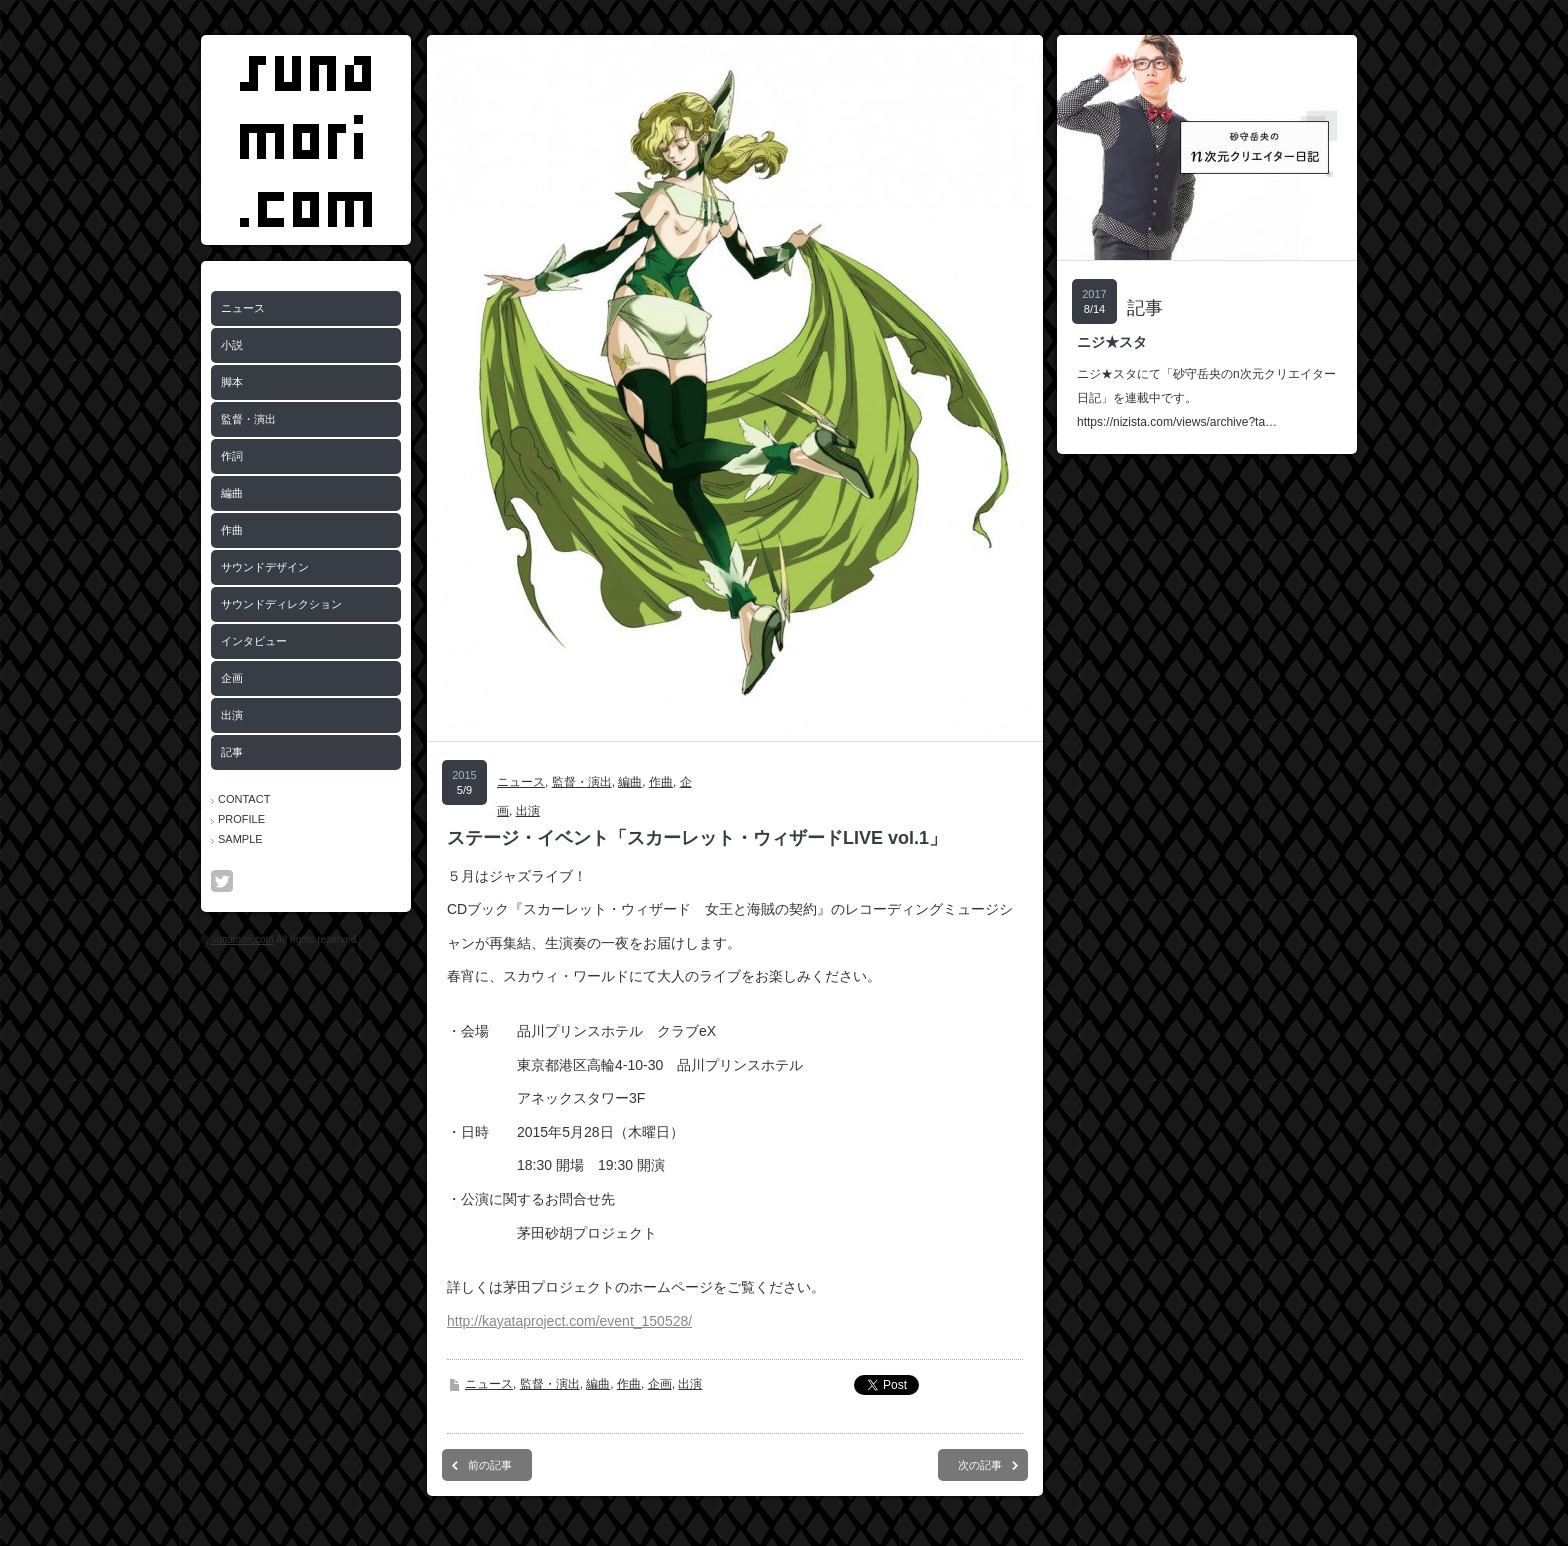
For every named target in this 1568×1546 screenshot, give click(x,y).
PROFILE (241, 819)
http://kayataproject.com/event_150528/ (569, 1321)
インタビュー (254, 641)
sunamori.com (242, 939)
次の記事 (980, 1465)
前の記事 (490, 1465)
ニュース (243, 308)
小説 (232, 345)
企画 (232, 678)
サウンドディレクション (281, 604)
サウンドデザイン (265, 567)
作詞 (232, 456)
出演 (232, 715)
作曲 (232, 530)
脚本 (232, 382)
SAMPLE (240, 839)
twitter (222, 881)
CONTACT (244, 799)
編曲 (232, 493)
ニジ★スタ (1112, 342)
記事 (232, 752)
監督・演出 (248, 419)
